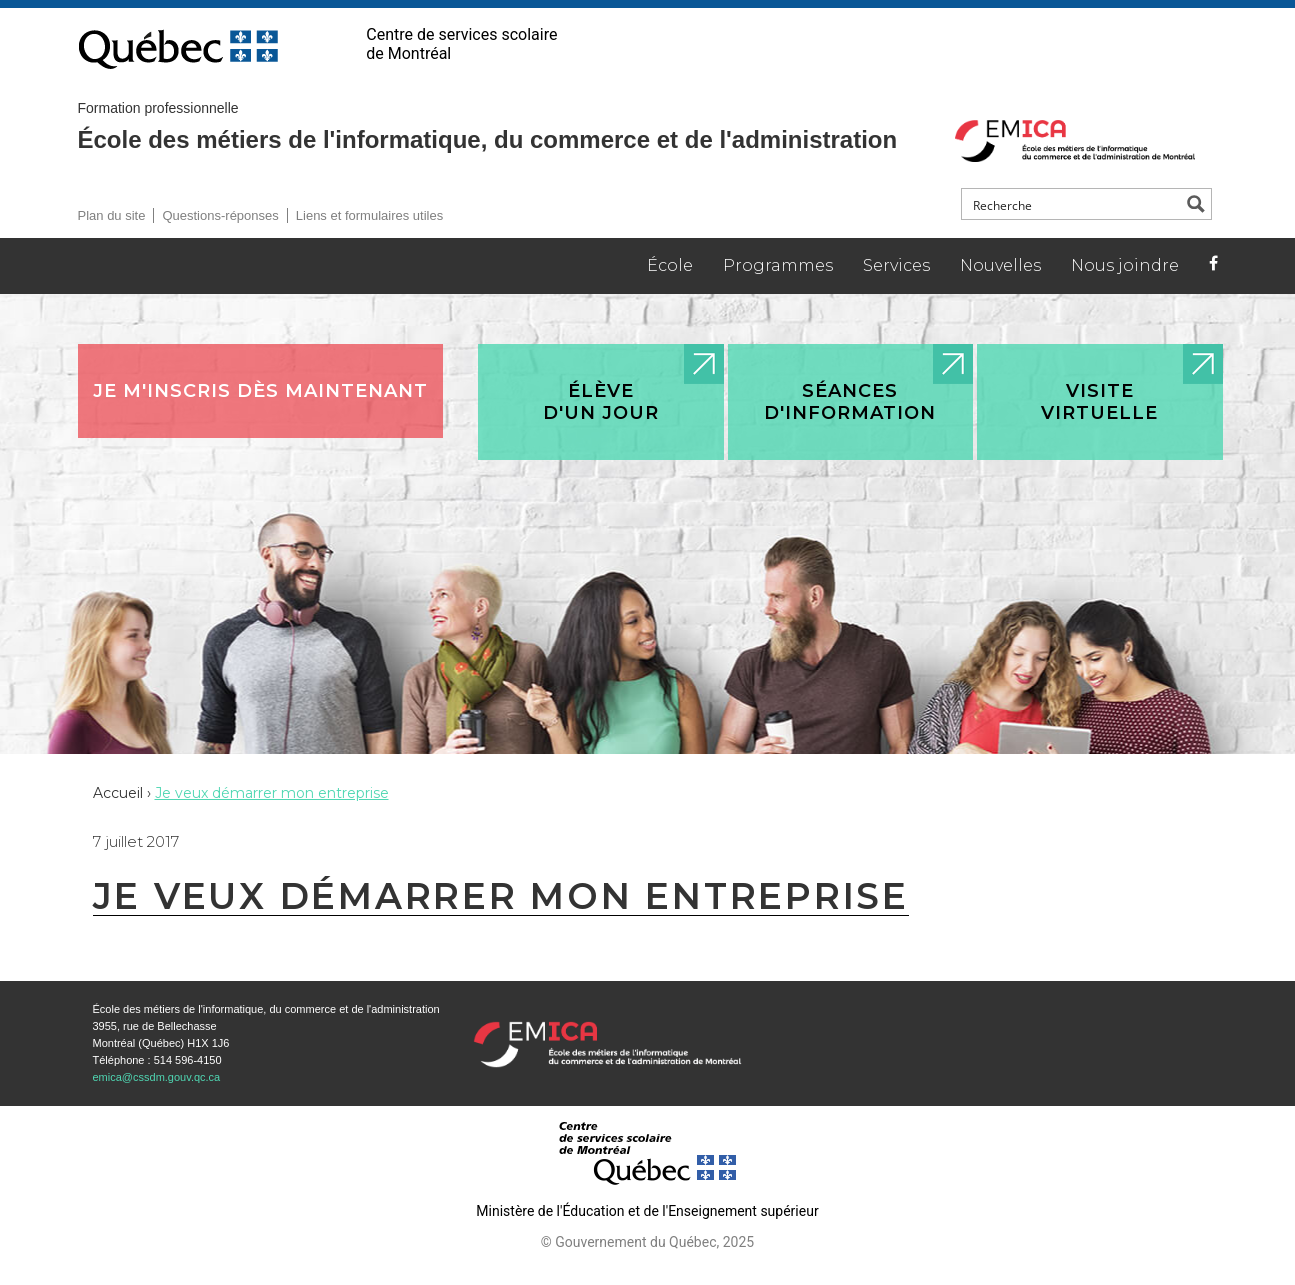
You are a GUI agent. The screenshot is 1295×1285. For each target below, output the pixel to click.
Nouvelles (1000, 265)
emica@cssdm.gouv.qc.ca (157, 1077)
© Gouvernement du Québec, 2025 (647, 1242)
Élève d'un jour (601, 402)
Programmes (778, 265)
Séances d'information (850, 402)
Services (896, 265)
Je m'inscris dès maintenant (260, 391)
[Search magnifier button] (1196, 204)
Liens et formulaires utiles (369, 215)
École (670, 265)
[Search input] (1072, 204)
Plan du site (112, 215)
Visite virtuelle (1099, 402)
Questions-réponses (220, 215)
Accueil (118, 793)
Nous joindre (1125, 265)
